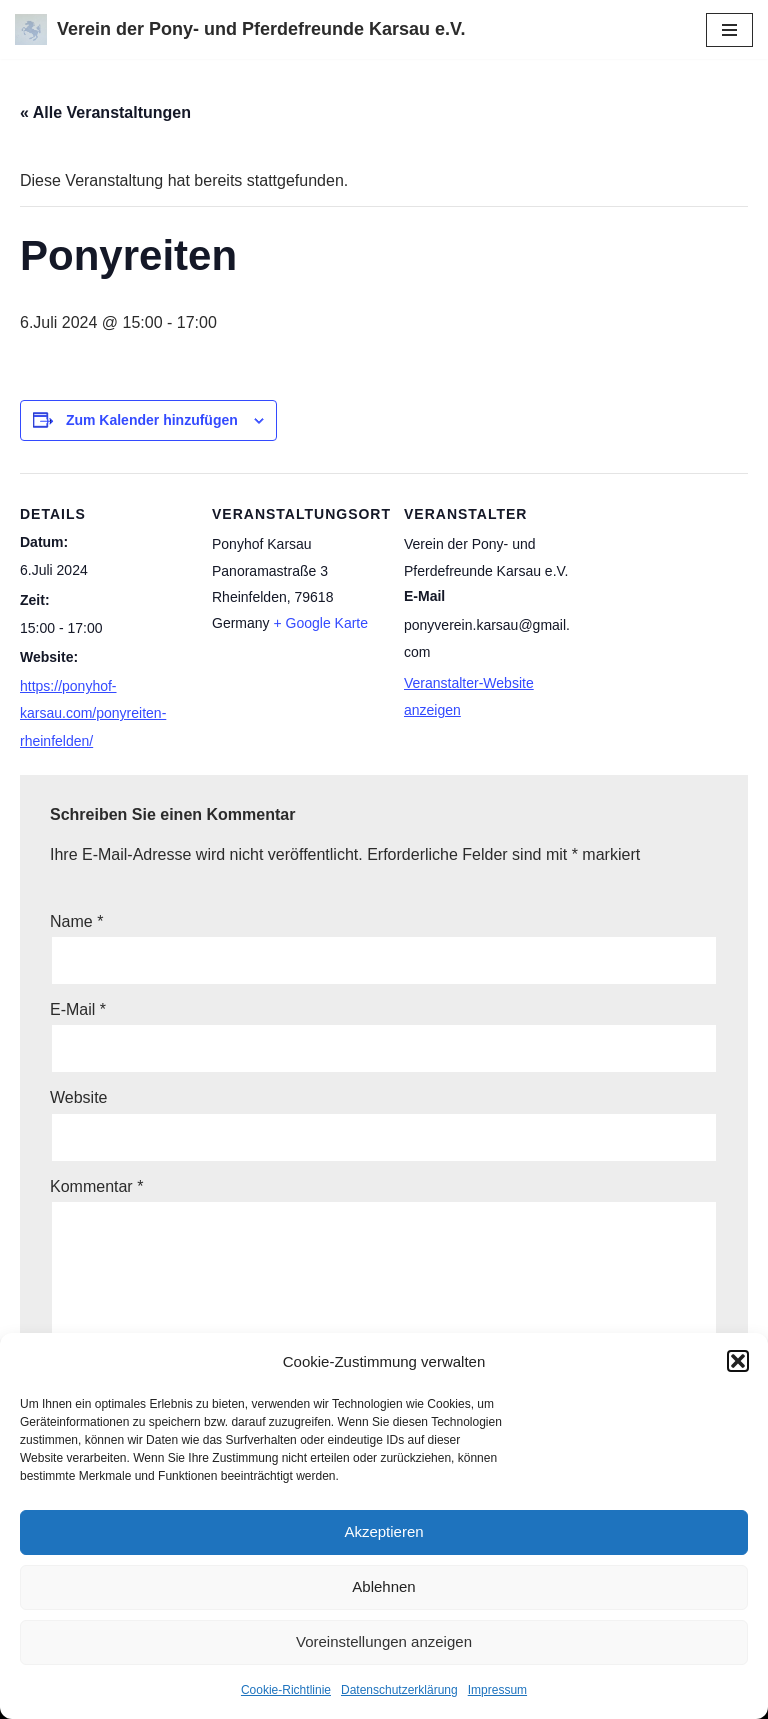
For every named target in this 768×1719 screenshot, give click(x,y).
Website (79, 1097)
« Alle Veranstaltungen (105, 112)
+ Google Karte (320, 623)
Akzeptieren (383, 1531)
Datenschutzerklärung (399, 1690)
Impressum (497, 1690)
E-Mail (78, 1009)
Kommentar (96, 1186)
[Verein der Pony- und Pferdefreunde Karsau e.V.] (240, 29)
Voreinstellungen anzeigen (384, 1641)
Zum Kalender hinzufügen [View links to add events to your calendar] (152, 420)
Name (76, 921)
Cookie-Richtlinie (286, 1690)
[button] (738, 1361)
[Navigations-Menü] (729, 30)
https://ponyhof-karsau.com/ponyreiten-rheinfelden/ (93, 713)
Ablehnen (383, 1586)
